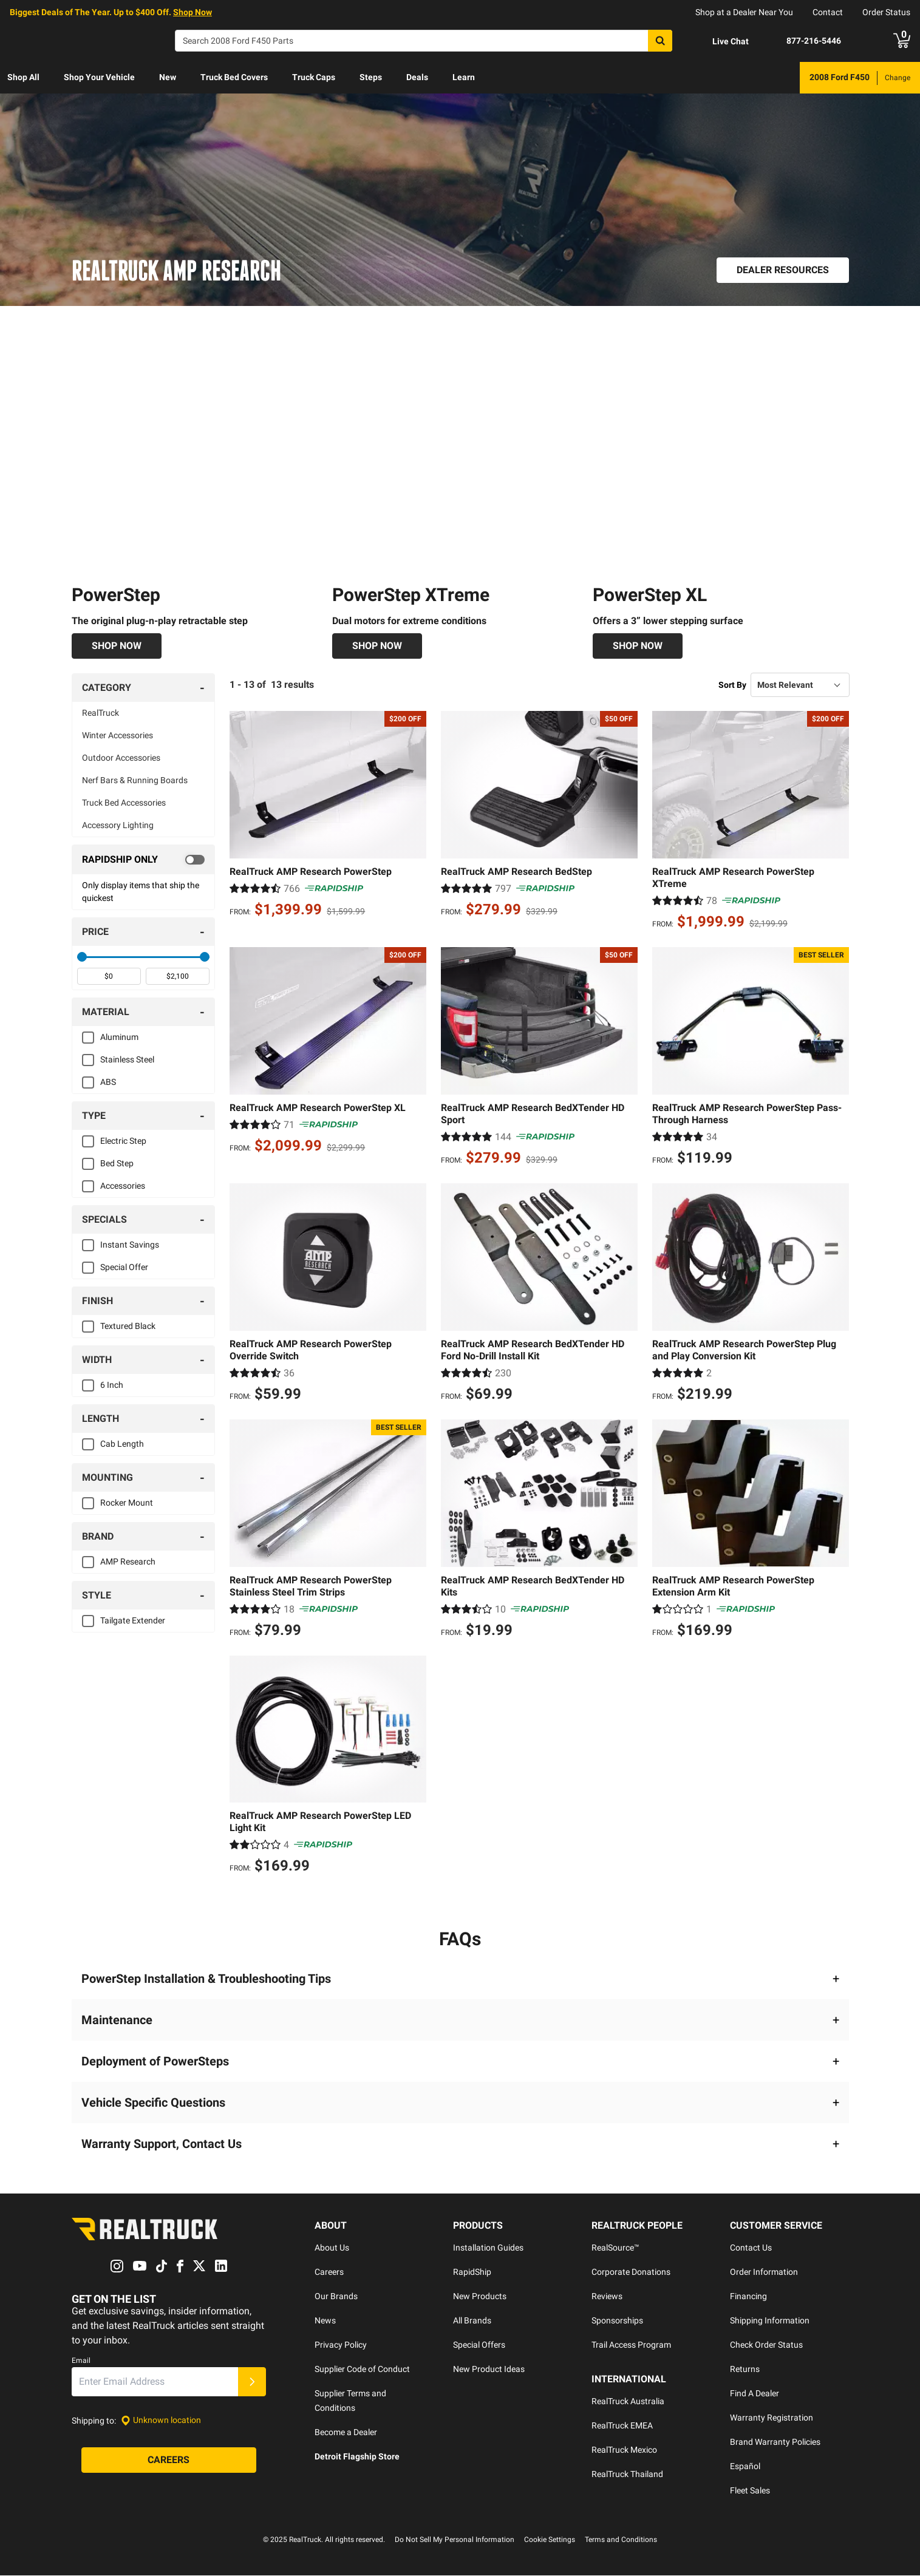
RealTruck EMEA (622, 2426)
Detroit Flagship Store (357, 2457)
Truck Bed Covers (234, 77)
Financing (748, 2297)
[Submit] (252, 2381)
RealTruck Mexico (624, 2450)
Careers (329, 2272)
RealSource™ (615, 2248)
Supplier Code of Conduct (362, 2369)
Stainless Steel (127, 1060)
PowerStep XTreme (410, 595)
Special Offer (124, 1268)
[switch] (143, 860)
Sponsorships (617, 2321)
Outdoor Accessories (121, 758)
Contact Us (751, 2248)
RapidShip (472, 2272)
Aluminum (119, 1037)
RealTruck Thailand (627, 2474)
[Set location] (161, 2420)
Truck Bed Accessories (124, 803)
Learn (463, 77)
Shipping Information (769, 2321)
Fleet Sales (750, 2491)
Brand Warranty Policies (775, 2442)
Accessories (122, 1186)
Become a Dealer (346, 2433)
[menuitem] (23, 77)
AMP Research (127, 1562)
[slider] (82, 957)
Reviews (606, 2297)
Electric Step (123, 1141)
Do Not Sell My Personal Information (454, 2540)
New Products (479, 2297)
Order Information (764, 2272)
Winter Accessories (117, 736)
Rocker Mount (126, 1503)
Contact (828, 12)
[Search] (423, 41)
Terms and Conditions (621, 2540)
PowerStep (116, 595)
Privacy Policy (341, 2345)
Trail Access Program (631, 2345)
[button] (460, 1979)
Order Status (886, 12)
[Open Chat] (720, 41)
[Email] (155, 2381)
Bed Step (117, 1164)
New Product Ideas (489, 2369)
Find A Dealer (754, 2394)
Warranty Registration (771, 2418)
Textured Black (127, 1326)
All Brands (472, 2321)
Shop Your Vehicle (99, 77)
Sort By (732, 685)
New (167, 77)
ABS (108, 1082)
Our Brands (336, 2297)
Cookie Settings (549, 2540)
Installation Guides (488, 2248)
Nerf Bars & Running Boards (135, 781)
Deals (417, 77)
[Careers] (168, 2460)
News (325, 2321)
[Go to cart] (901, 40)
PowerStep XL (650, 595)
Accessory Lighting (118, 826)
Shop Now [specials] (192, 12)
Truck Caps (313, 77)
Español (745, 2467)
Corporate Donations (630, 2272)
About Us (332, 2248)
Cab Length (122, 1444)
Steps (370, 77)
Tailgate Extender (132, 1621)
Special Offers (479, 2345)
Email (81, 2360)
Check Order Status (766, 2345)
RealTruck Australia (627, 2402)
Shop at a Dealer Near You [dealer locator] (744, 12)
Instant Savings (129, 1245)
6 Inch (111, 1385)
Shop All (23, 77)
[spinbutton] (109, 976)
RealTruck (100, 713)
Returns (745, 2369)
